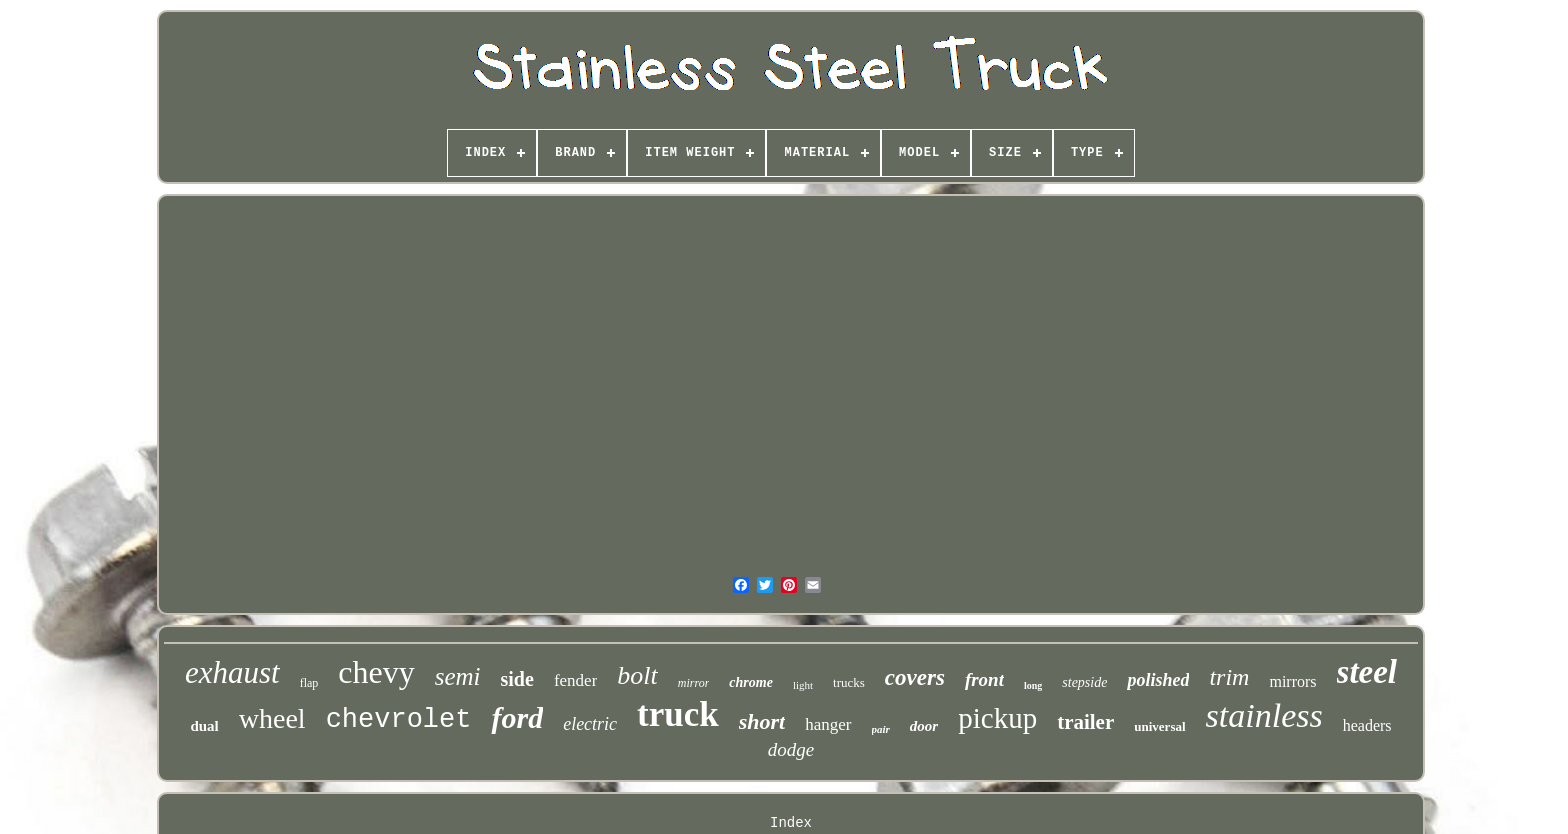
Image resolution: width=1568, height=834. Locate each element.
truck (678, 714)
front (984, 679)
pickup (997, 718)
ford (517, 717)
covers (915, 677)
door (924, 726)
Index (791, 823)
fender (575, 680)
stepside (1084, 682)
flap (309, 683)
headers (1367, 725)
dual (204, 726)
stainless (1264, 715)
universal (1159, 726)
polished (1158, 680)
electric (590, 724)
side (517, 679)
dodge (791, 749)
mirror (694, 683)
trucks (849, 682)
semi (458, 676)
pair (881, 729)
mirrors (1292, 681)
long (1033, 685)
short (762, 721)
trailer (1085, 722)
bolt (637, 675)
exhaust (232, 672)
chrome (751, 682)
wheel (272, 718)
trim (1229, 677)
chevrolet (399, 720)
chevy (376, 672)
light (803, 685)
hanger (828, 724)
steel (1367, 672)
